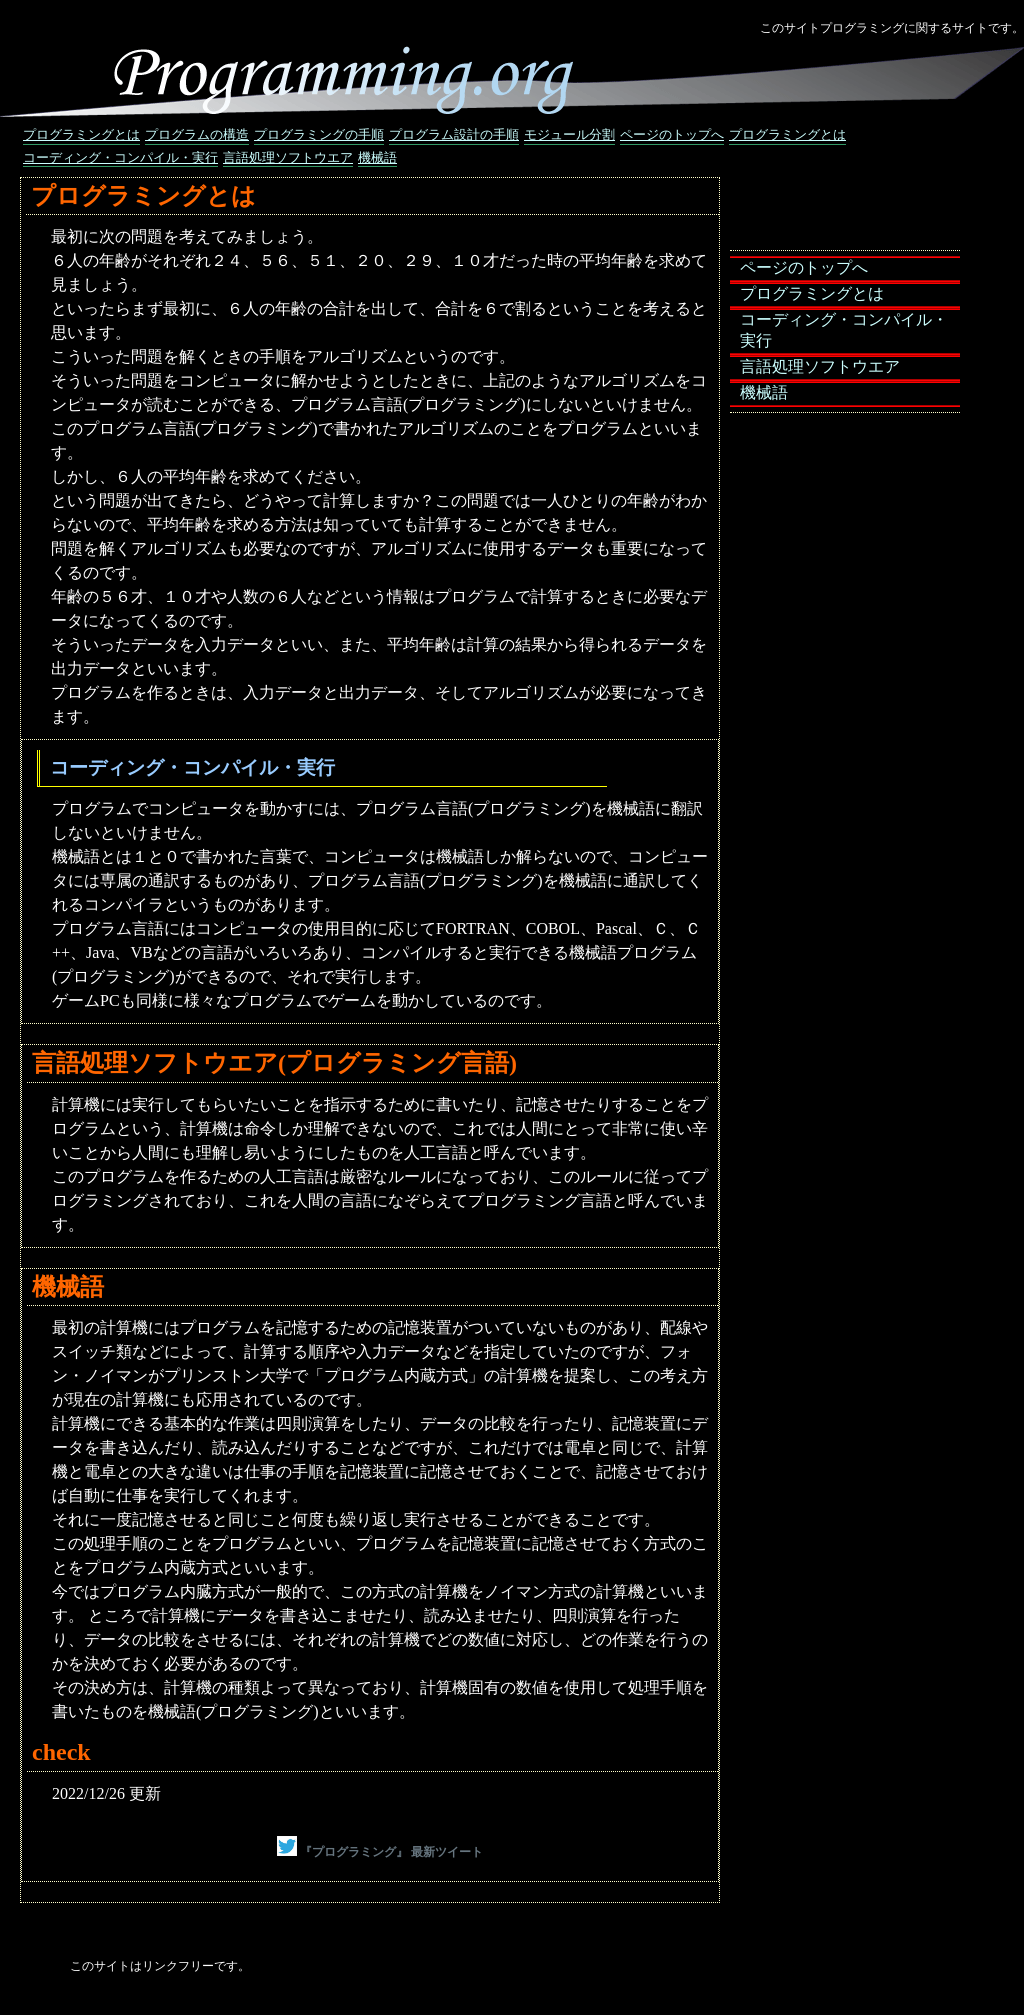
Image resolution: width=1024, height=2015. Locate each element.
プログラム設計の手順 (454, 134)
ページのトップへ (672, 134)
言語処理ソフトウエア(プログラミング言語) (274, 1063)
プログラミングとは (81, 134)
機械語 (377, 157)
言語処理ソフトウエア (288, 157)
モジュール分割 (569, 134)
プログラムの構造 (197, 134)
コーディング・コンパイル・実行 (120, 157)
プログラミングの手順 (319, 134)
